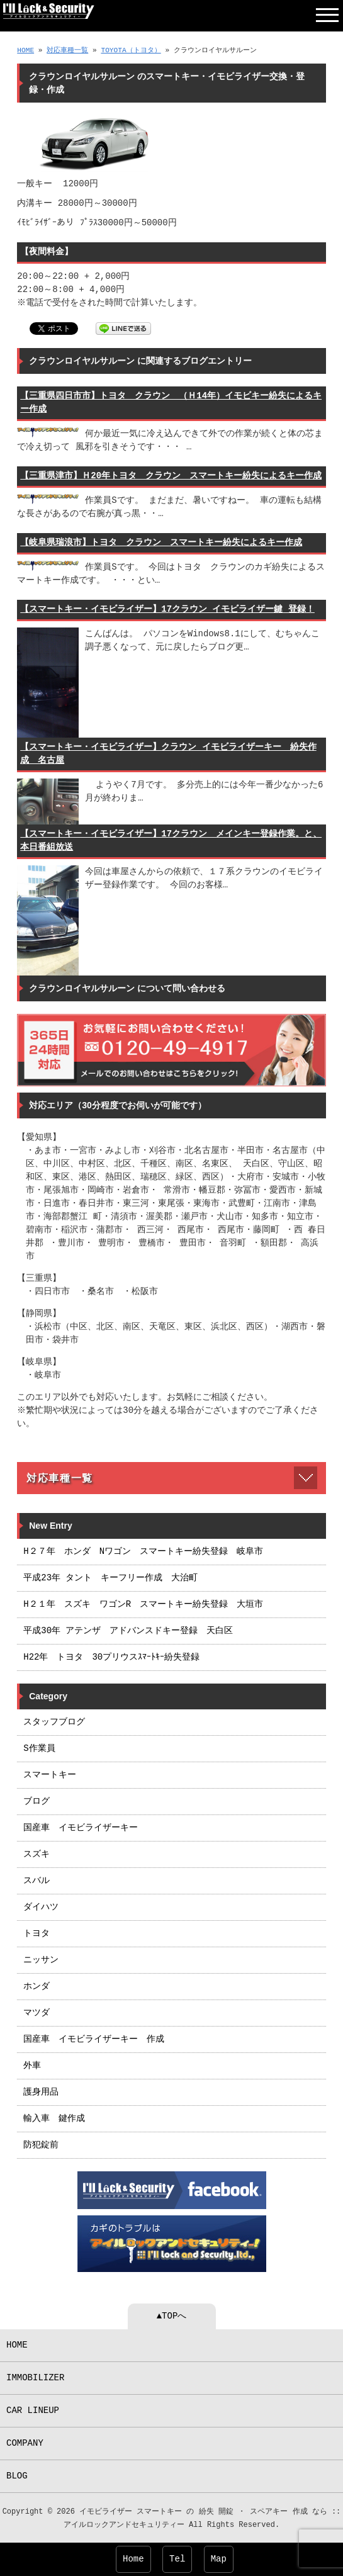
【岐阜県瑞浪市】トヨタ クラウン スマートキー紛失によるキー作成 (161, 543)
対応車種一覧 (67, 50)
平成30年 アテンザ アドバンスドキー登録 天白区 (128, 1631)
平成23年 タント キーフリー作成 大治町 (110, 1578)
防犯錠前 (41, 2145)
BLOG (17, 2476)
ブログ (36, 1802)
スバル (36, 1881)
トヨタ (36, 1934)
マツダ (36, 2013)
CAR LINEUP (32, 2411)
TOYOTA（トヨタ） (130, 50)
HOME (25, 50)
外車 (32, 2066)
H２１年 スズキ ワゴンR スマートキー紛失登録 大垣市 (143, 1605)
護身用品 (41, 2092)
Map (219, 2559)
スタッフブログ (54, 1722)
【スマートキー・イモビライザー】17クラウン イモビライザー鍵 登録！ (167, 610)
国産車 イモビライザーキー (80, 1828)
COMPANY (24, 2443)
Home (133, 2559)
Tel (177, 2559)
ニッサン (41, 1960)
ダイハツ (41, 1907)
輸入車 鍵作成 (54, 2119)
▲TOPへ (172, 2316)
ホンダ (36, 1987)
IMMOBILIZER (35, 2378)
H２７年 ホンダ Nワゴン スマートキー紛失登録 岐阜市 (143, 1552)
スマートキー (49, 1775)
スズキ (36, 1854)
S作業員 (39, 1749)
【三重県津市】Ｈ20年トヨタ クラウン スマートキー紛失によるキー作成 (171, 476)
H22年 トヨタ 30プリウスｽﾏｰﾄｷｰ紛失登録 (111, 1657)
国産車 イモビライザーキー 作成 (93, 2039)
